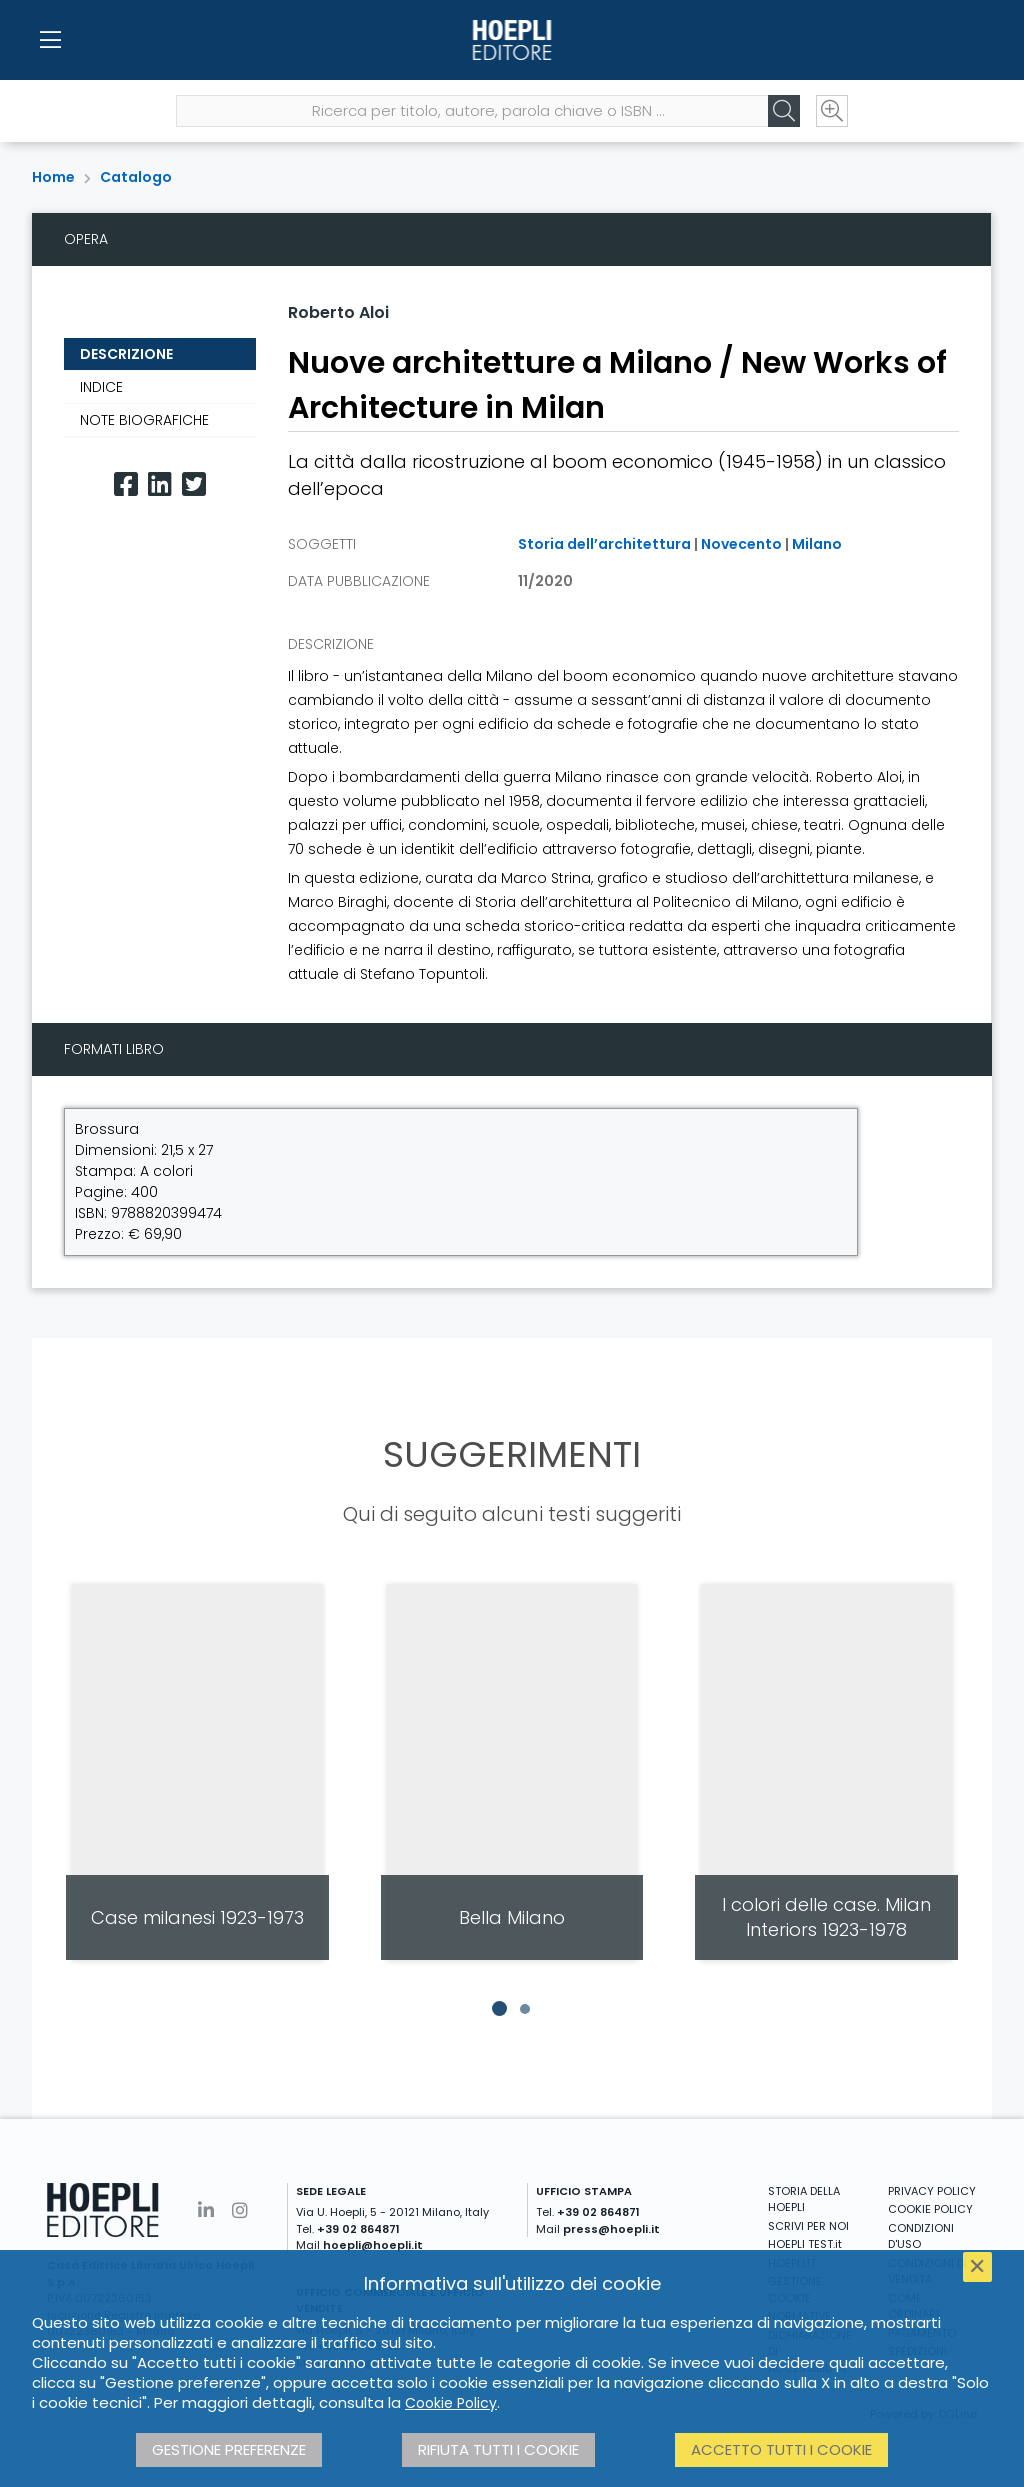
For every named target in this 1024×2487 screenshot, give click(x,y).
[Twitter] (194, 484)
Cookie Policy (451, 2403)
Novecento (741, 544)
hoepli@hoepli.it (373, 2245)
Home (53, 177)
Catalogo (136, 177)
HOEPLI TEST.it (805, 2244)
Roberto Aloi (338, 312)
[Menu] (50, 40)
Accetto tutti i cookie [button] (781, 2449)
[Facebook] (126, 484)
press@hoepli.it (611, 2229)
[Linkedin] (160, 484)
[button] (499, 2009)
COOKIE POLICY (930, 2209)
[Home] (511, 40)
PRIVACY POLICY (932, 2191)
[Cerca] (784, 111)
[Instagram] (240, 2210)
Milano (817, 544)
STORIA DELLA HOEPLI (804, 2199)
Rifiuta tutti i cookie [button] (498, 2449)
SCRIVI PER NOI (808, 2226)
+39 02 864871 (358, 2229)
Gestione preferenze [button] (229, 2449)
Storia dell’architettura (604, 544)
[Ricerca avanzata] (832, 111)
